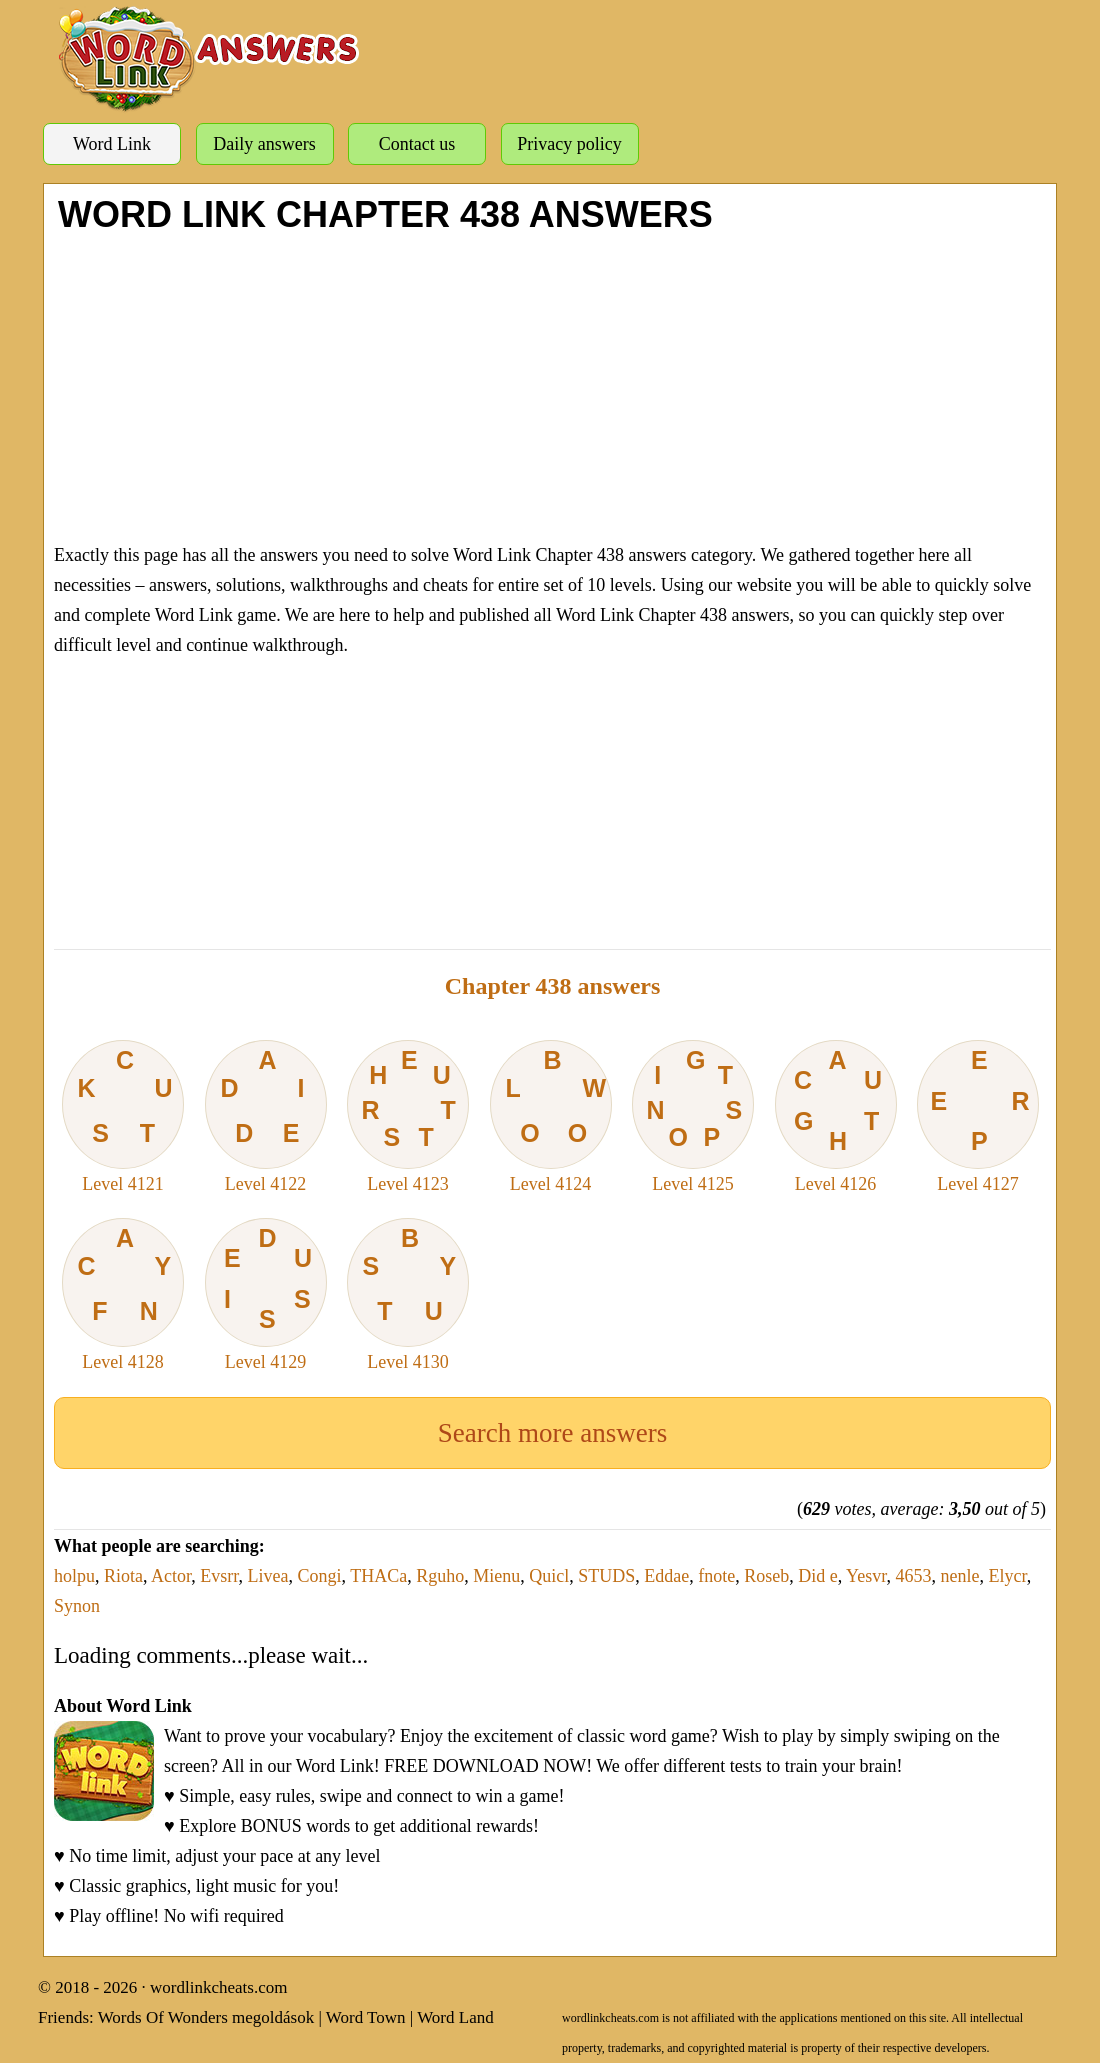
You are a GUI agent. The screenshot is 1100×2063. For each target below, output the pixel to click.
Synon (77, 1606)
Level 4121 (123, 1117)
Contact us (417, 144)
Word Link (112, 144)
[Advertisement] (552, 385)
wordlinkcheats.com (218, 1987)
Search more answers (552, 1433)
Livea (268, 1576)
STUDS (606, 1576)
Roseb (766, 1576)
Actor (171, 1576)
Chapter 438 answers (553, 986)
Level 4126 (836, 1117)
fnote (716, 1576)
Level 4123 (408, 1117)
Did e (818, 1576)
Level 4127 (978, 1117)
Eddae (666, 1576)
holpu (74, 1576)
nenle (960, 1576)
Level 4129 (266, 1295)
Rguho (440, 1576)
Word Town (366, 2017)
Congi (320, 1576)
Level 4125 (693, 1117)
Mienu (496, 1576)
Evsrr (219, 1576)
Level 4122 (266, 1117)
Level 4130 (408, 1295)
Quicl (549, 1576)
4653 (914, 1576)
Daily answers (264, 144)
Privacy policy (569, 144)
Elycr (1008, 1576)
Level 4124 (551, 1117)
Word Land (455, 2017)
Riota (123, 1576)
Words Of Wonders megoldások (206, 2017)
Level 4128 (123, 1295)
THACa (378, 1576)
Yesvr (866, 1576)
